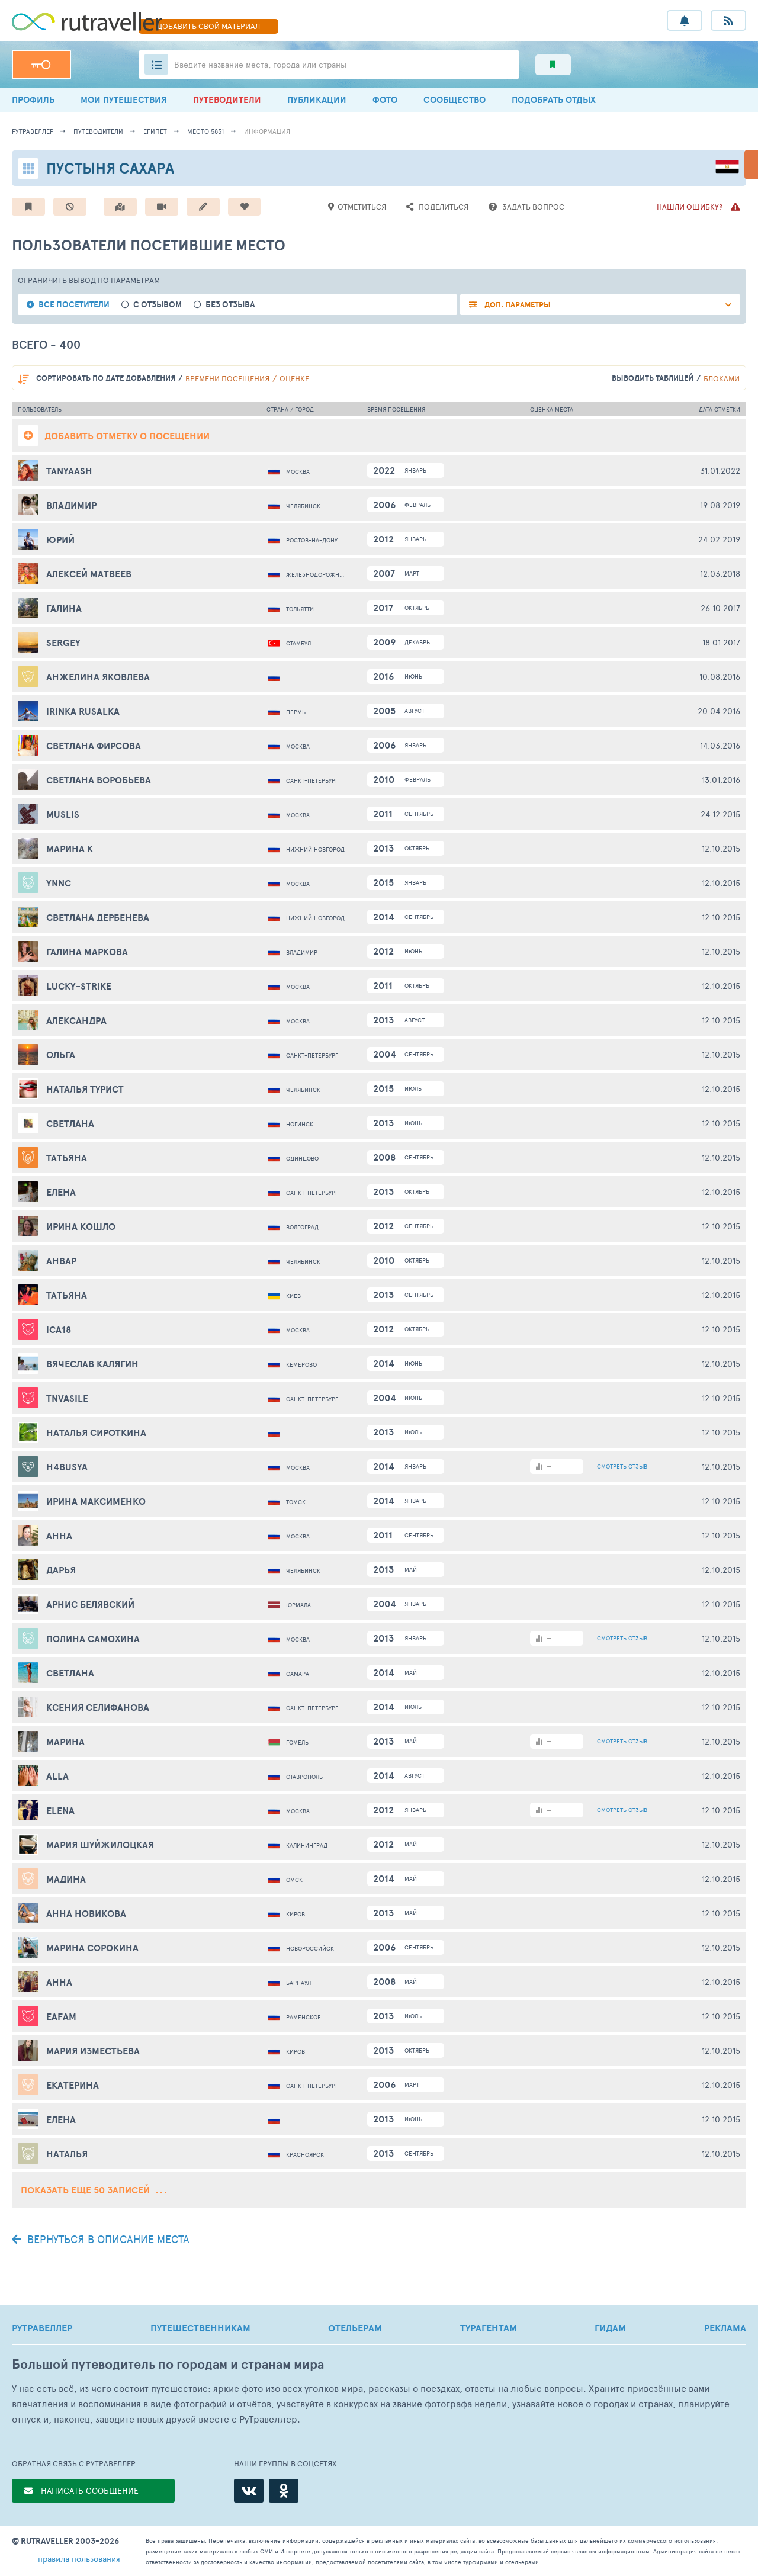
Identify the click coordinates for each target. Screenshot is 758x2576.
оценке (294, 378)
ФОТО (384, 100)
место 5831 (205, 131)
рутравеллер (32, 131)
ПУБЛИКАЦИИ (316, 100)
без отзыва (230, 305)
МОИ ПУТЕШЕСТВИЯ (124, 100)
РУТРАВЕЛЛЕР (42, 2328)
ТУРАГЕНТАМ (488, 2328)
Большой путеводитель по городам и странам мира (168, 2364)
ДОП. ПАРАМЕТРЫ (517, 304)
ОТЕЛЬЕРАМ (355, 2328)
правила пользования (79, 2558)
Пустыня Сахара (110, 168)
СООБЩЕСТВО (454, 100)
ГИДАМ (610, 2328)
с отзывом (157, 305)
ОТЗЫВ (622, 1466)
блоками (722, 378)
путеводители (98, 131)
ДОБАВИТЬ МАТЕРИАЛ (208, 26)
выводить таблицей (652, 378)
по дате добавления (105, 378)
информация (267, 131)
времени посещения (227, 378)
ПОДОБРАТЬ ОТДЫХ (554, 100)
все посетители (74, 305)
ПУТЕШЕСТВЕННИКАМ (200, 2328)
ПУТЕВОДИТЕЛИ (227, 100)
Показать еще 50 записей (93, 2190)
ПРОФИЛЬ (33, 100)
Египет (155, 131)
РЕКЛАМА (725, 2328)
